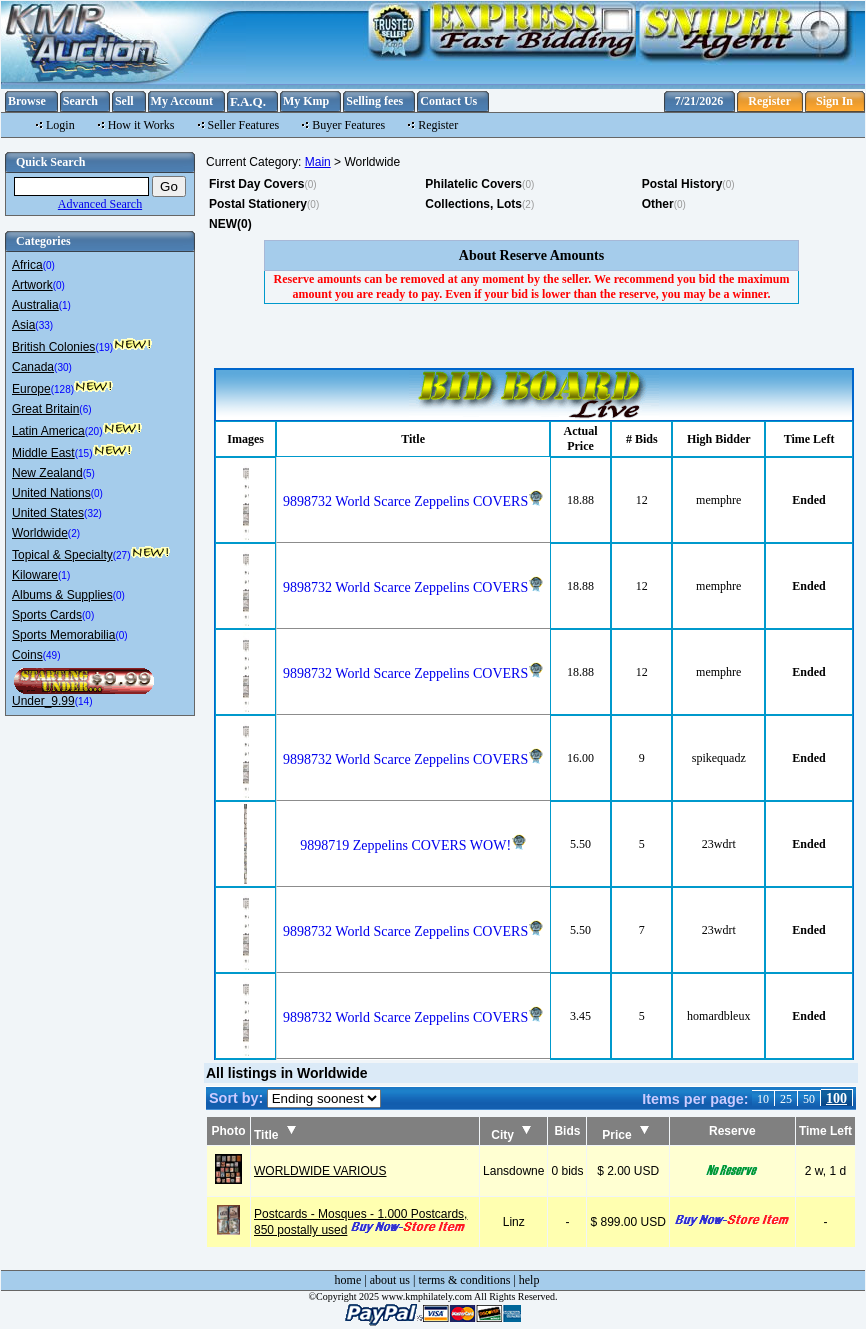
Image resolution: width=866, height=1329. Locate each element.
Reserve (732, 1131)
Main (318, 162)
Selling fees (374, 101)
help (529, 1280)
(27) (122, 555)
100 (836, 1098)
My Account (182, 101)
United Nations (51, 493)
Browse (27, 101)
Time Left (825, 1131)
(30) (63, 367)
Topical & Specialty (62, 555)
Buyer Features (348, 125)
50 (809, 1099)
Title (275, 1135)
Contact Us (448, 101)
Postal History (682, 184)
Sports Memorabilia (63, 635)
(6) (85, 409)
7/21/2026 (699, 101)
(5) (89, 473)
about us (390, 1280)
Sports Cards (47, 615)
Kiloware (35, 575)
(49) (52, 655)
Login (60, 125)
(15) (84, 453)
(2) (74, 533)
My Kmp (306, 101)
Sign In (834, 101)
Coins (27, 655)
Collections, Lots (473, 204)
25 (786, 1099)
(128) (62, 389)
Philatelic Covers (473, 184)
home (348, 1280)
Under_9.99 (43, 701)
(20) (94, 431)
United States (48, 513)
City (511, 1135)
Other (658, 204)
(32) (93, 513)
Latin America (48, 431)
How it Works (141, 125)
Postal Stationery (258, 204)
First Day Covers (256, 184)
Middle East (43, 453)
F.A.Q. (248, 101)
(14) (84, 701)
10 (763, 1099)
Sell (124, 101)
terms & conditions (464, 1280)
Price (625, 1135)
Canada (33, 367)
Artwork (32, 285)
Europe (31, 389)
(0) (49, 265)
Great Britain (45, 409)
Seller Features (244, 125)
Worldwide (40, 533)
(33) (44, 325)
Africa (27, 265)
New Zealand (47, 473)
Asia (23, 325)
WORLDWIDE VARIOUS (320, 1171)
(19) (104, 347)
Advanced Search (100, 204)
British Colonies (53, 347)
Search (80, 101)
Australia (35, 305)
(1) (65, 305)
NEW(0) (230, 224)
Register (769, 101)
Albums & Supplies (62, 595)
